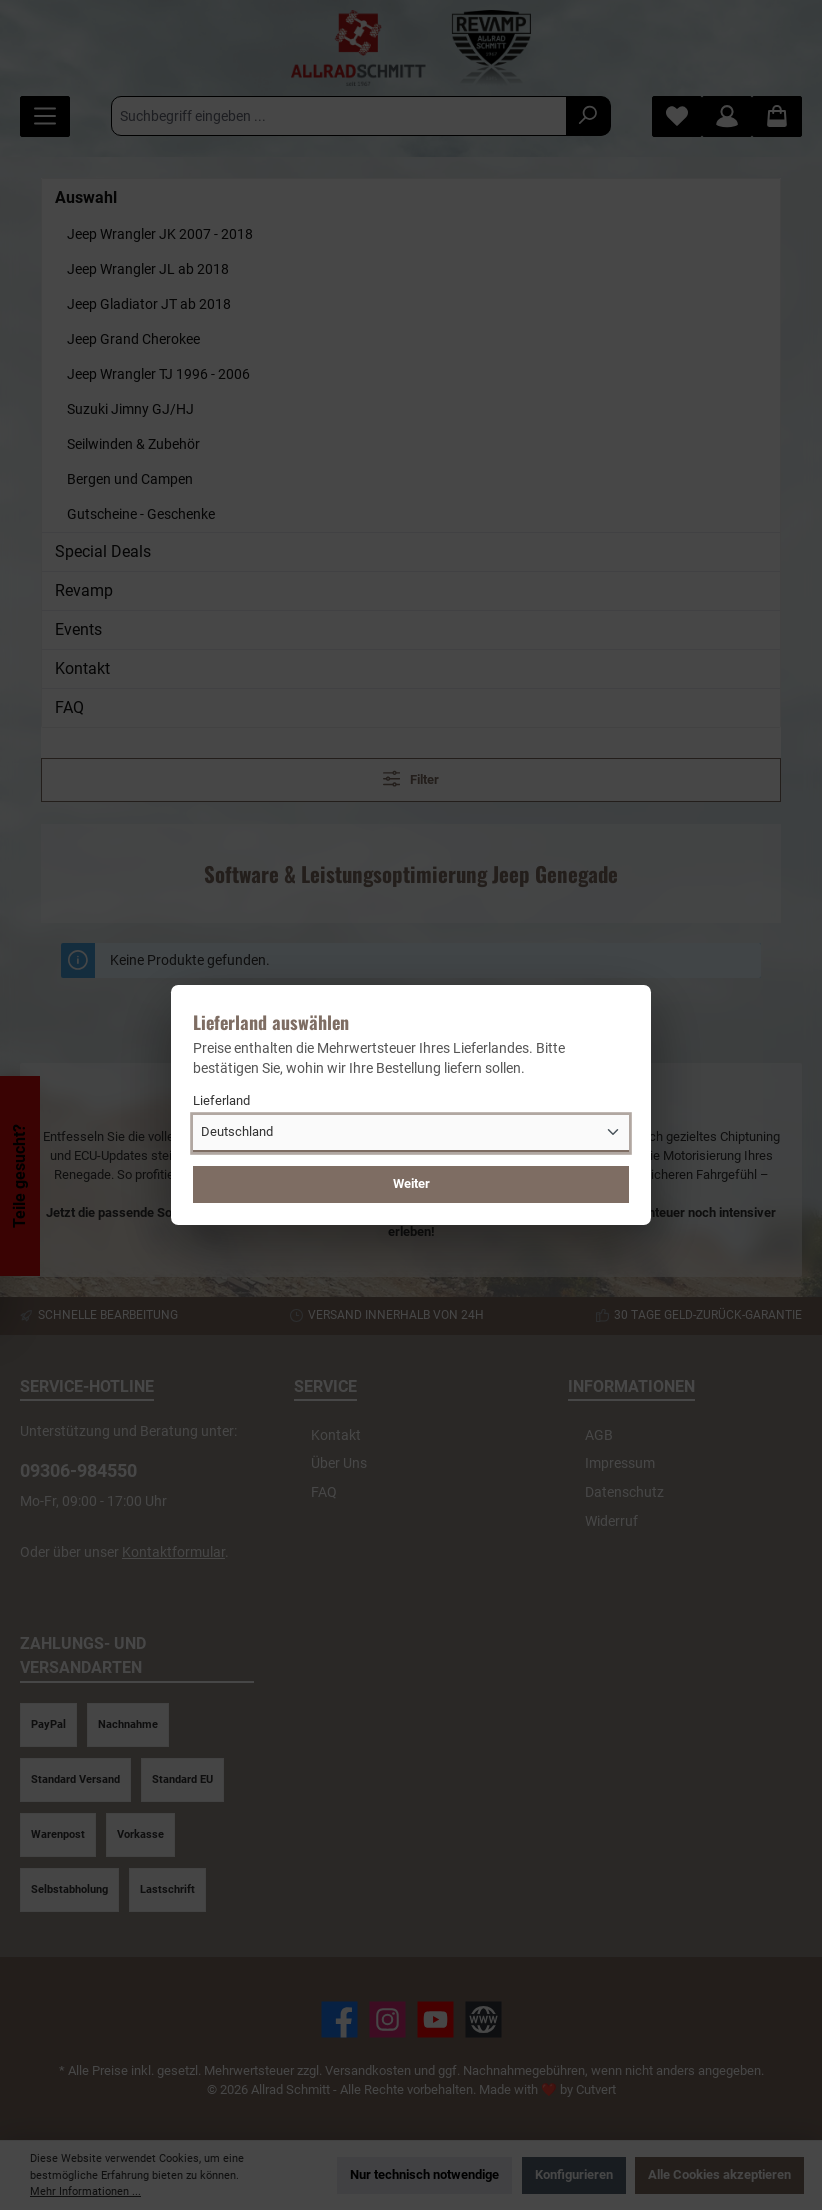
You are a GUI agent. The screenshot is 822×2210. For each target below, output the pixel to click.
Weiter (411, 1183)
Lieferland (221, 1100)
